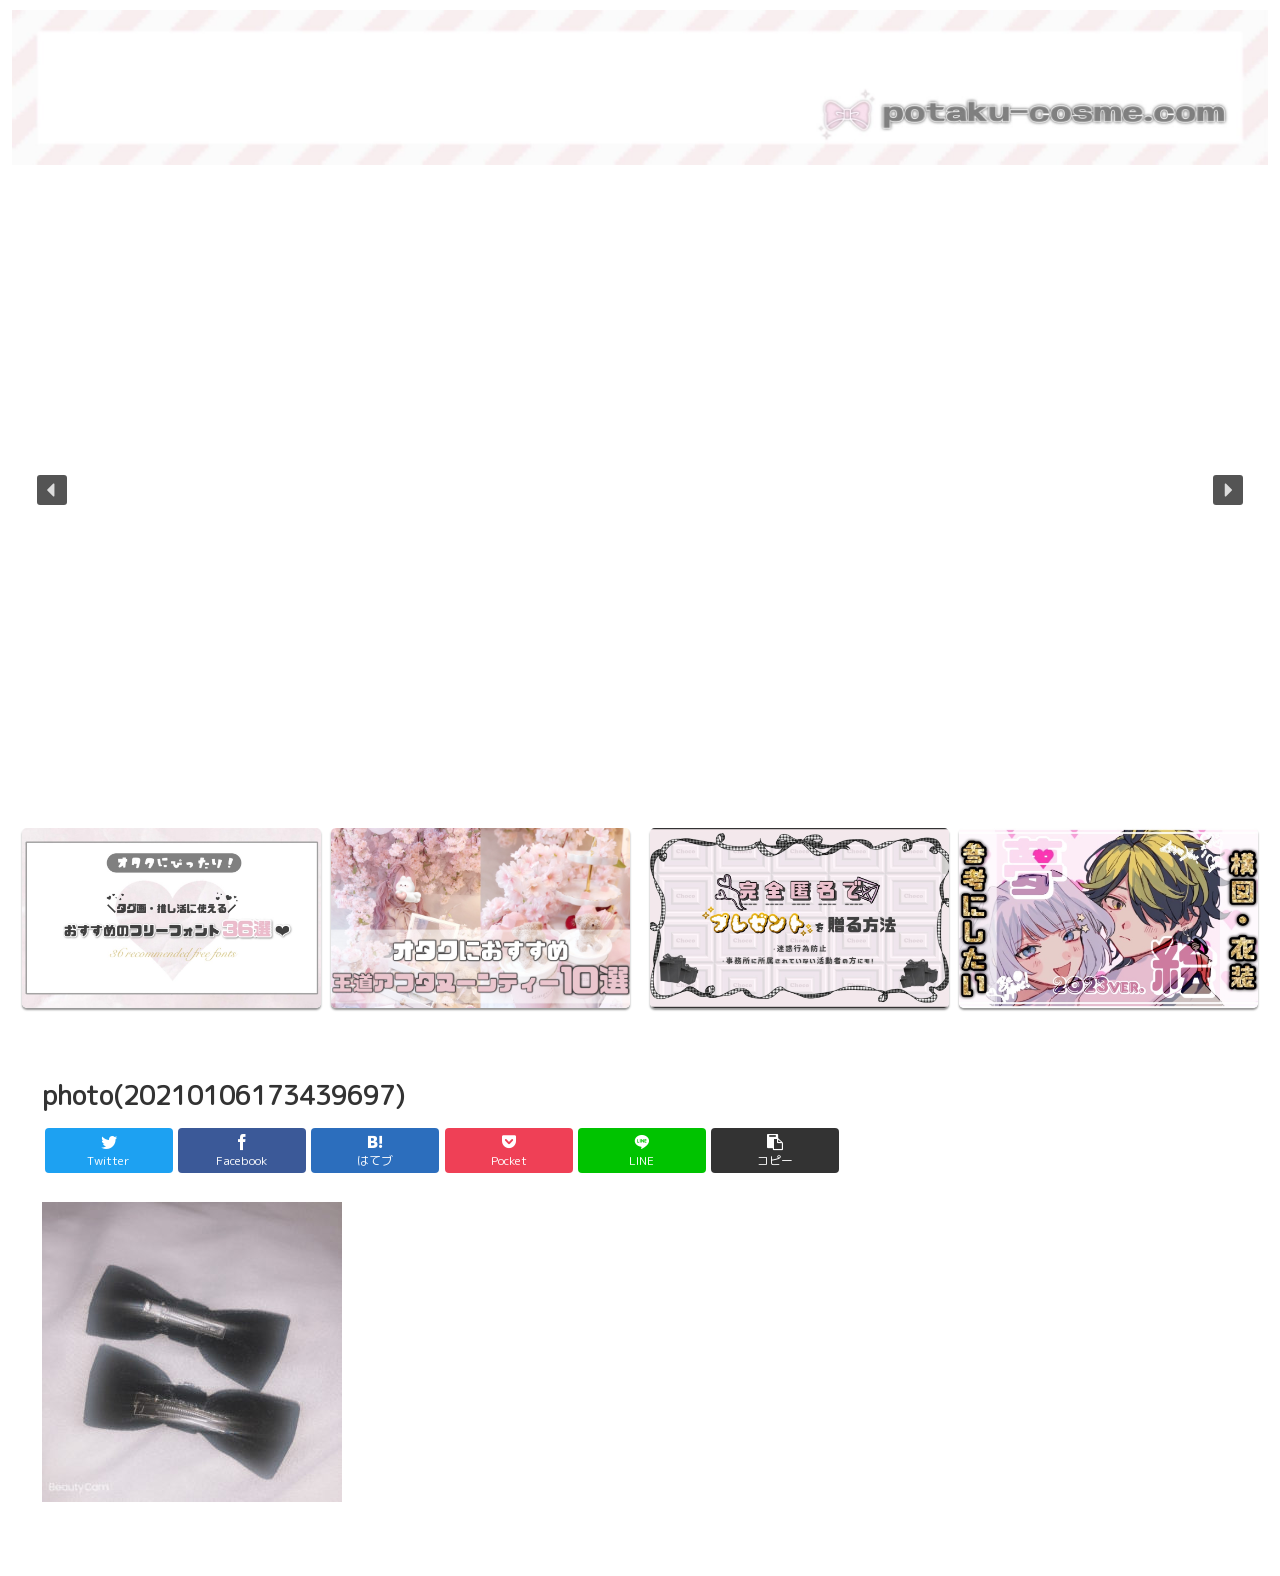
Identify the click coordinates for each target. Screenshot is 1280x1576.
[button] (52, 490)
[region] (640, 504)
